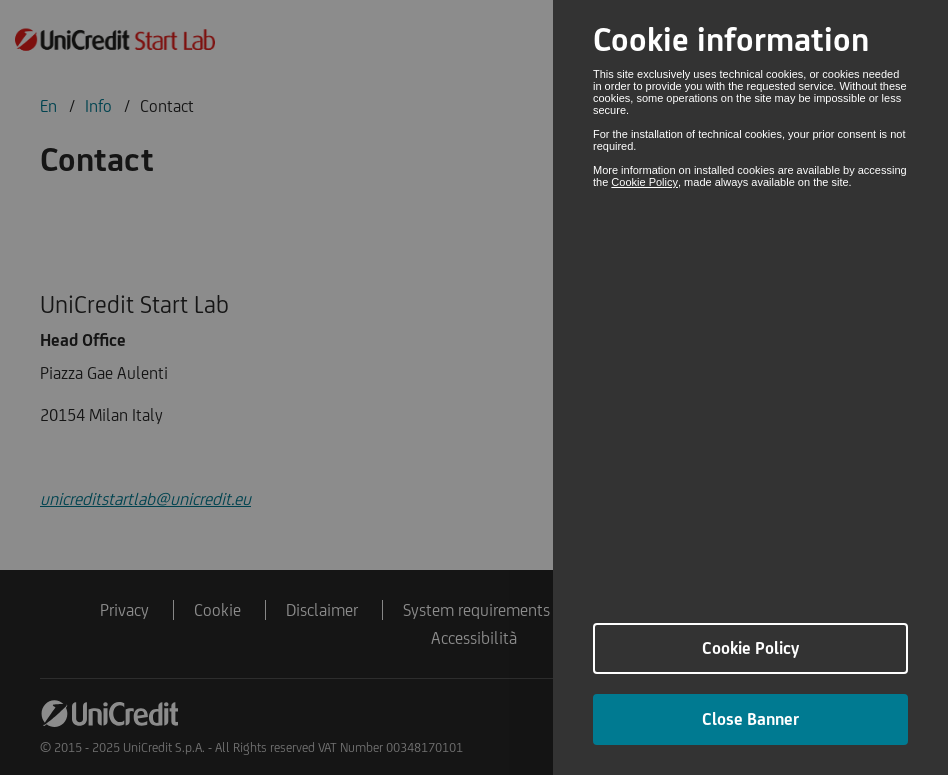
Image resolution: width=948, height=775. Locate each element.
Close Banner (750, 719)
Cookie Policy (644, 182)
